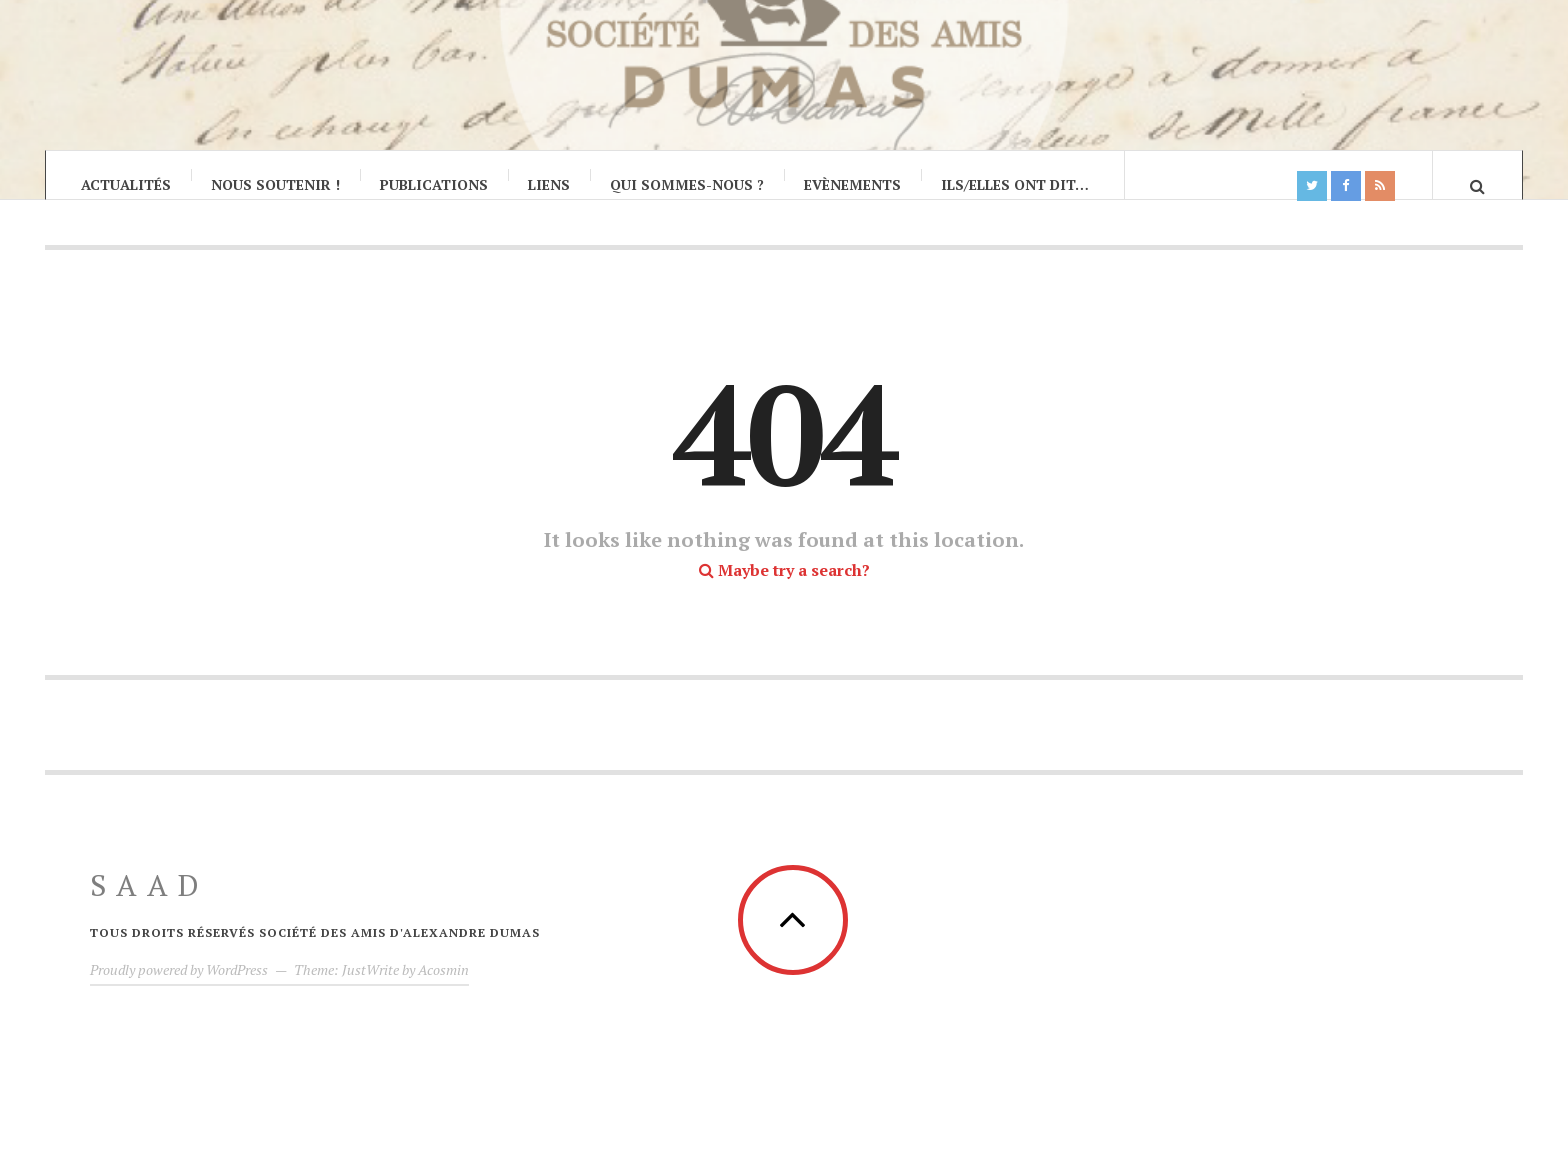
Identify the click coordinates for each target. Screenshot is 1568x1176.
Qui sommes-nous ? (687, 184)
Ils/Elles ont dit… (1015, 184)
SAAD (149, 905)
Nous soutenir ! (275, 184)
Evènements (852, 184)
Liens (549, 184)
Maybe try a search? (784, 590)
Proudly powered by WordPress (179, 989)
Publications (434, 184)
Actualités (126, 184)
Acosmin (443, 989)
